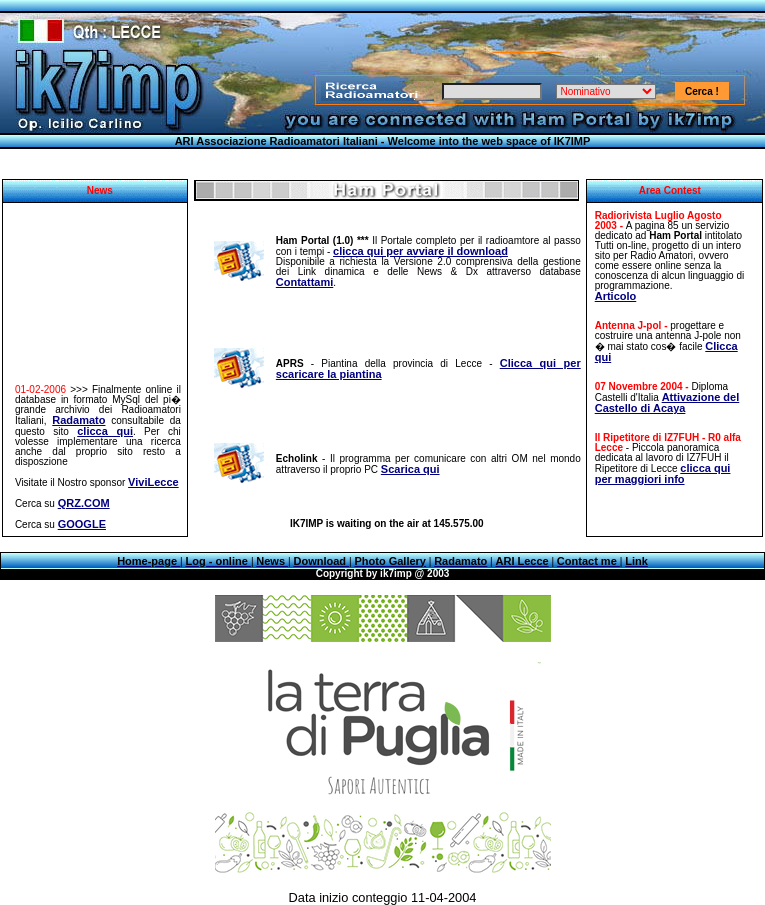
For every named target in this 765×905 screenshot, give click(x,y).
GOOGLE (82, 524)
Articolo (616, 296)
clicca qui (105, 431)
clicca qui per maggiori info (663, 473)
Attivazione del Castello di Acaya (667, 402)
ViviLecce (153, 482)
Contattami (304, 282)
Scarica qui (410, 469)
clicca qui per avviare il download (420, 251)
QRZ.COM (84, 503)
